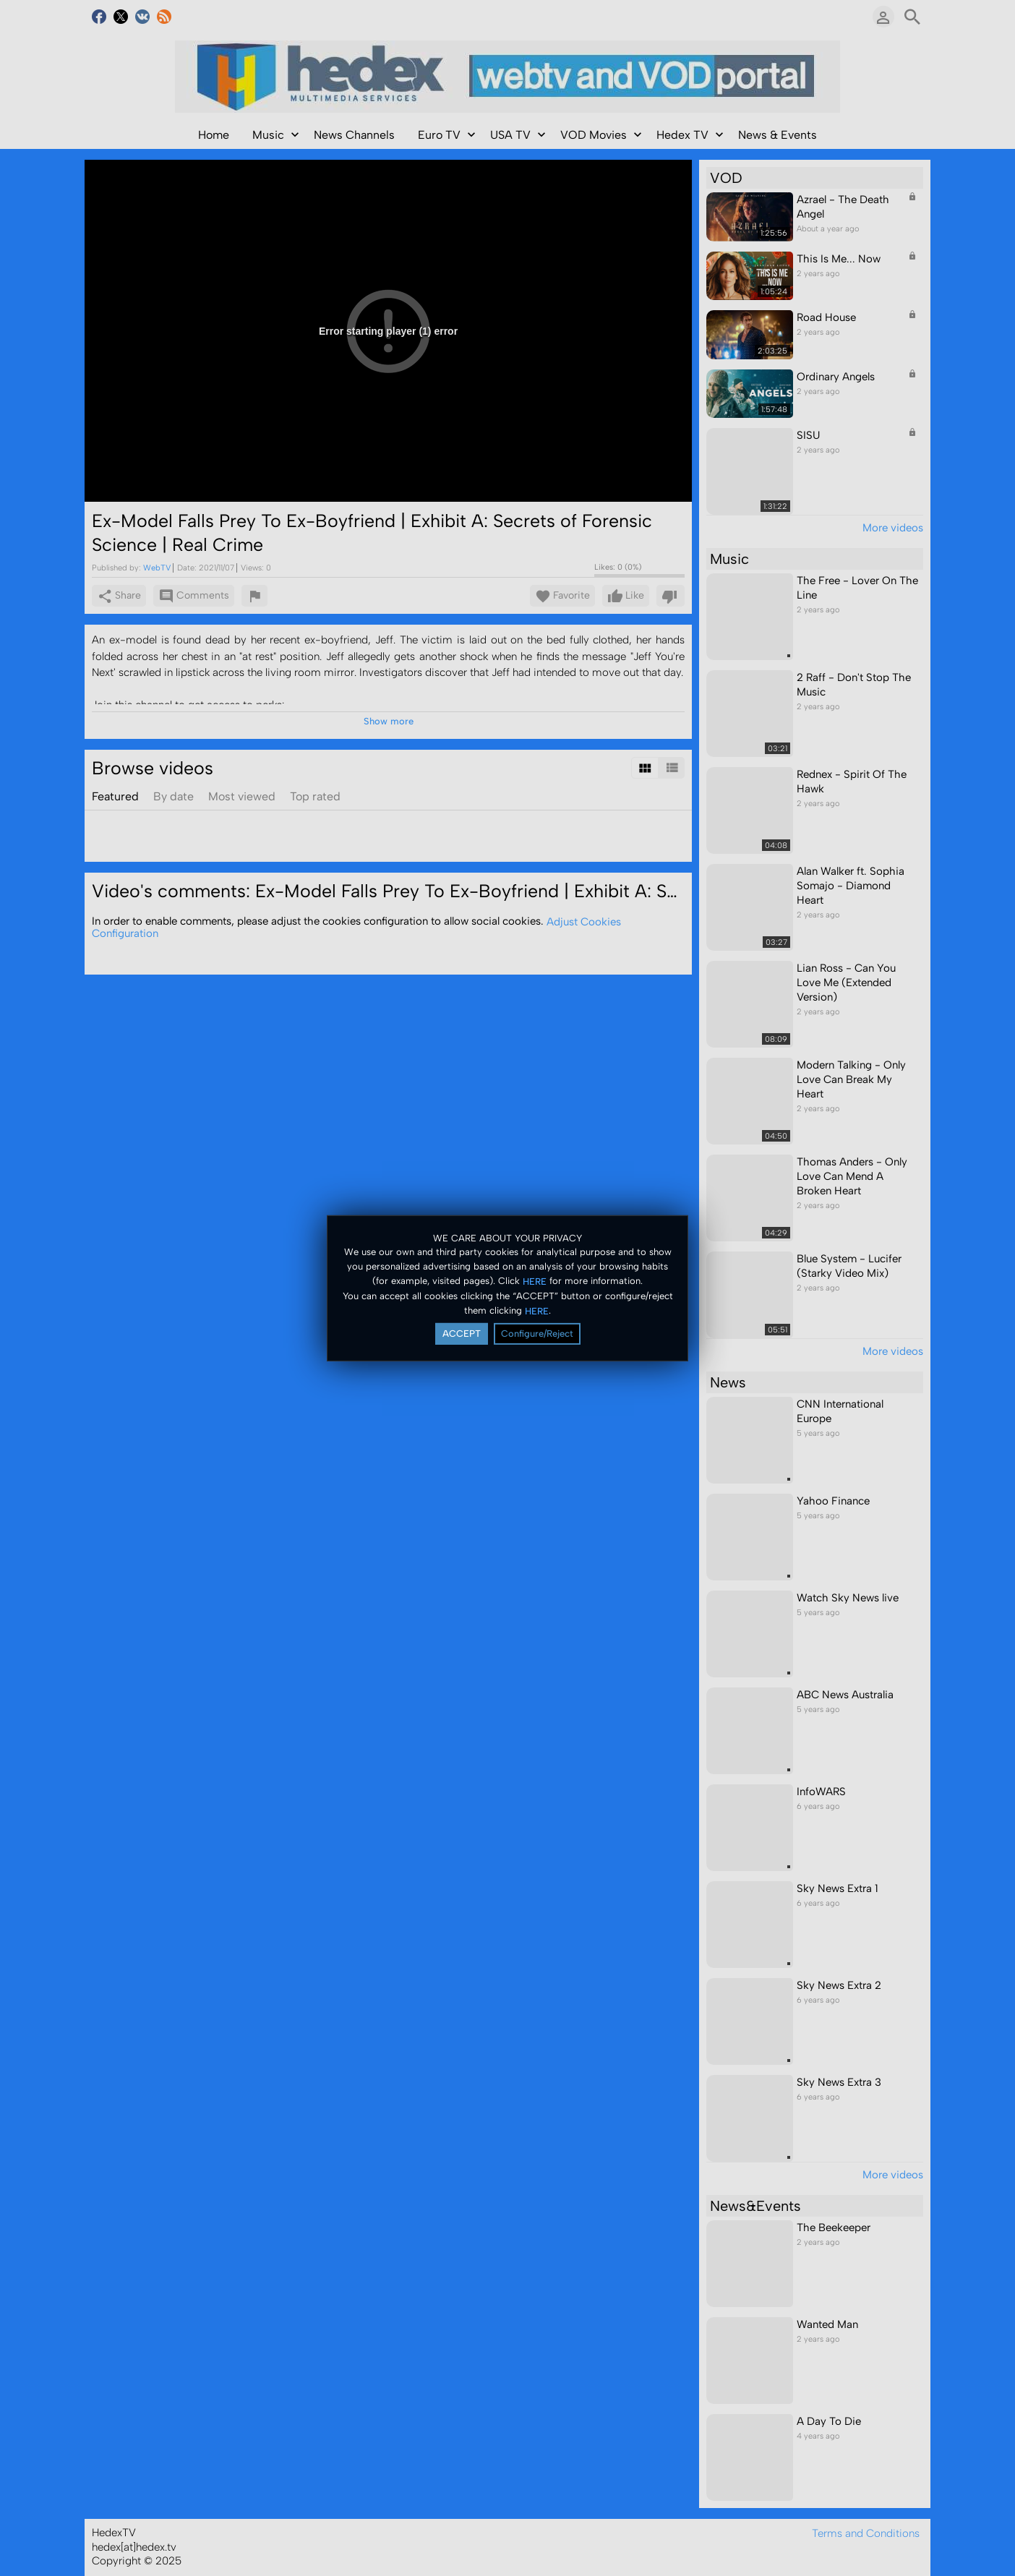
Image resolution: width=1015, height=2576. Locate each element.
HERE (535, 1281)
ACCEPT (461, 1333)
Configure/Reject (537, 1333)
